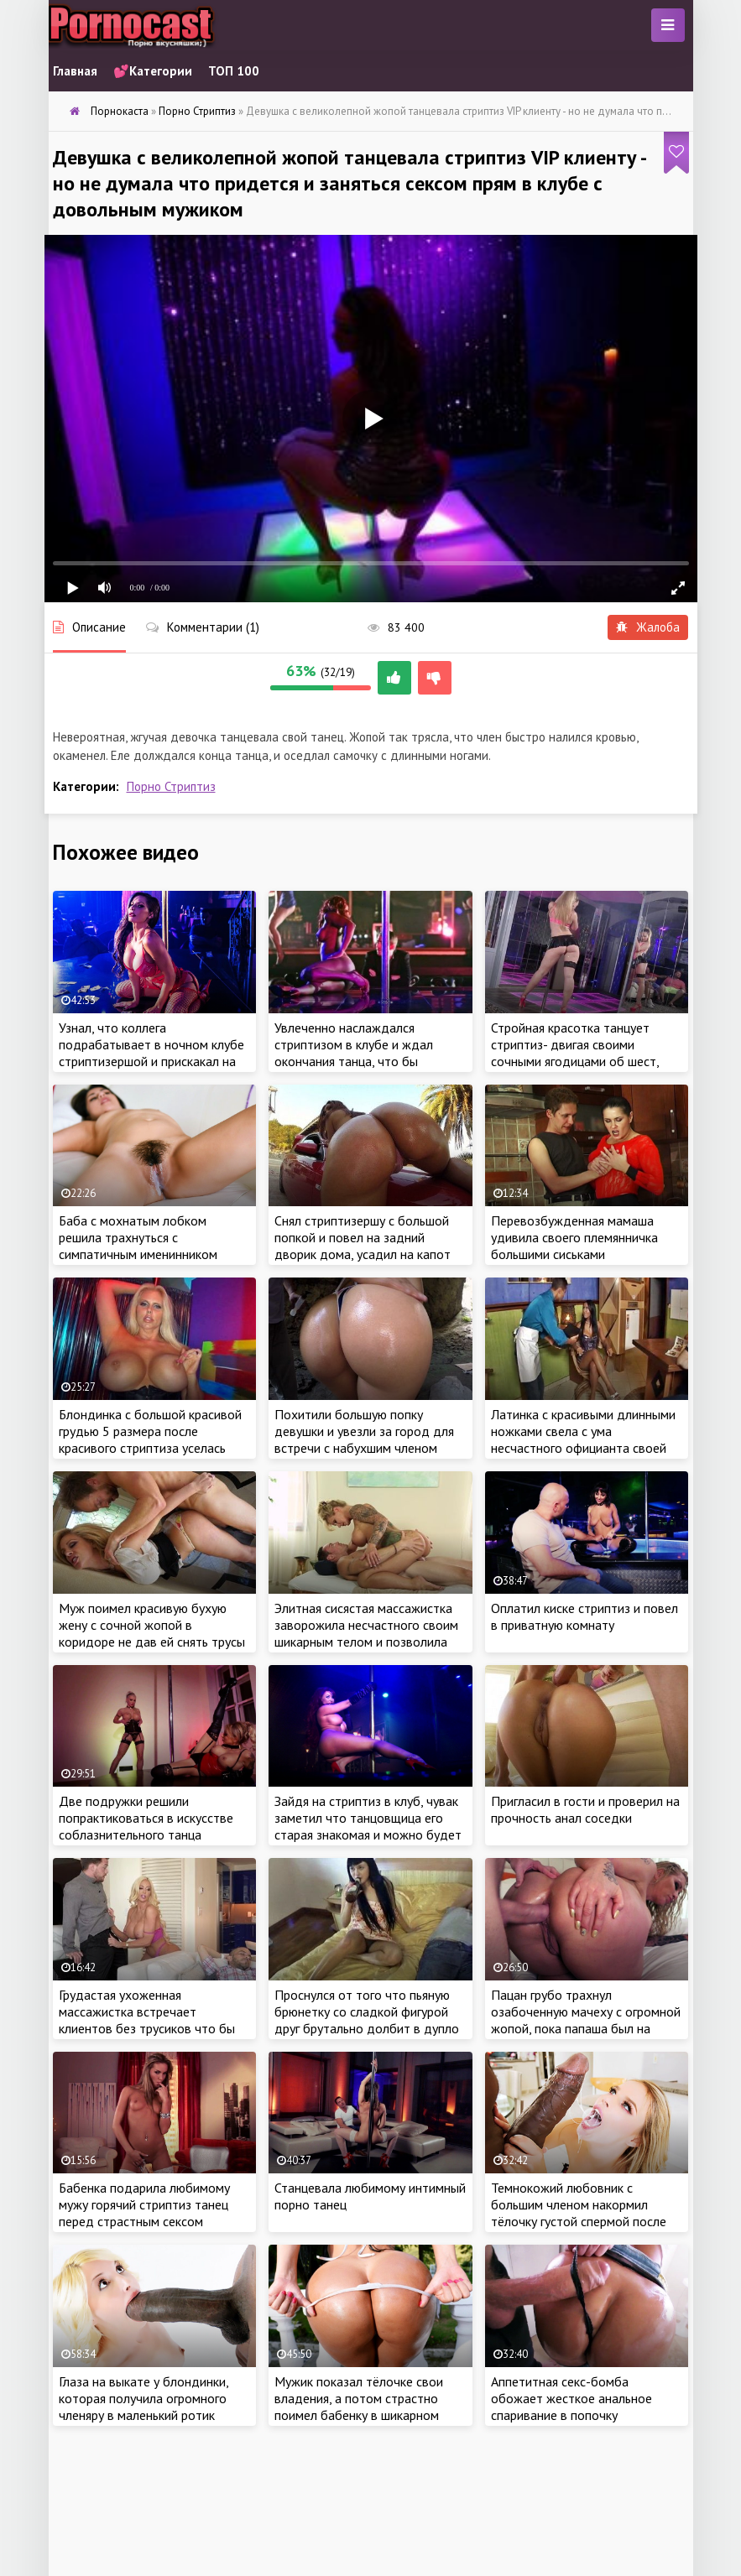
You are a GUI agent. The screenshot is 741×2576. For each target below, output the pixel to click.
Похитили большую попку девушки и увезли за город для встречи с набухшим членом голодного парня (364, 1439)
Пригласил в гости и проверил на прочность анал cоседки (585, 1809)
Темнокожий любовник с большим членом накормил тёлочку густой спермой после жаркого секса (578, 2212)
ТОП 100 (233, 71)
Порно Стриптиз (171, 786)
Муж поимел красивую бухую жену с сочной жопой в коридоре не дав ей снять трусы (152, 1625)
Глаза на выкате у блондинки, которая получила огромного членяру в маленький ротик (143, 2398)
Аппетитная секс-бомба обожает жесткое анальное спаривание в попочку (571, 2398)
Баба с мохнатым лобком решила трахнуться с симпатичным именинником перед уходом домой (138, 1245)
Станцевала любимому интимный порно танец (370, 2196)
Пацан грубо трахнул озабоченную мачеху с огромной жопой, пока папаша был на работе (586, 2019)
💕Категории (152, 71)
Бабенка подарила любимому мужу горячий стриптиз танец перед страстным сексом (144, 2204)
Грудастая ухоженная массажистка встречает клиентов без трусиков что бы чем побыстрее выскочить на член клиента (147, 2028)
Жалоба (648, 627)
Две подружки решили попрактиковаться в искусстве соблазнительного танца (146, 1818)
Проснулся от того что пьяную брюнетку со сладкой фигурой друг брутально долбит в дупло (366, 2011)
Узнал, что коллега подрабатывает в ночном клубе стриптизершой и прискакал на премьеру (151, 1052)
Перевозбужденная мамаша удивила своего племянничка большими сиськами (574, 1237)
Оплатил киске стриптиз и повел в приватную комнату (584, 1616)
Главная (75, 71)
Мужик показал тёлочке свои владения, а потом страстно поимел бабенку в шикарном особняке (358, 2406)
